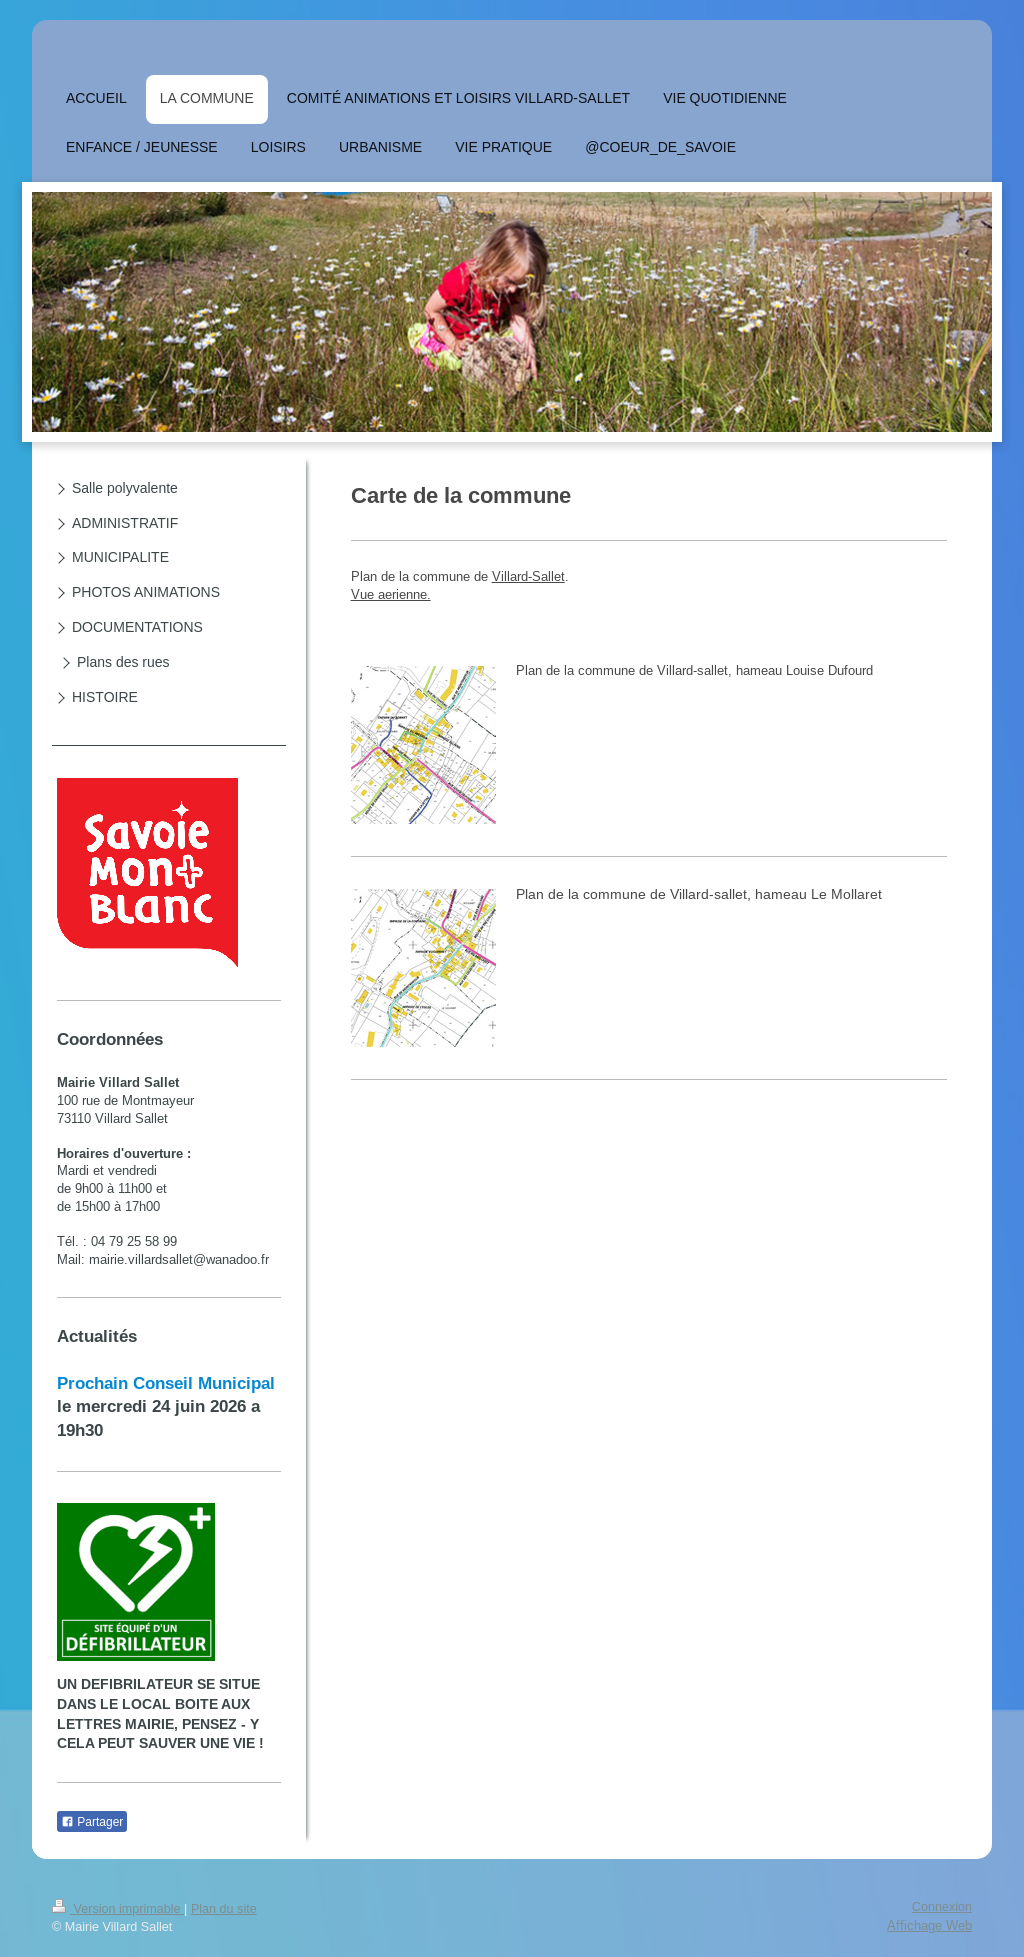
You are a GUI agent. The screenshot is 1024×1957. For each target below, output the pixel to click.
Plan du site (224, 1909)
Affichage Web (929, 1925)
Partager (92, 1822)
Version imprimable (118, 1909)
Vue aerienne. (391, 594)
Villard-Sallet (528, 576)
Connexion (942, 1907)
